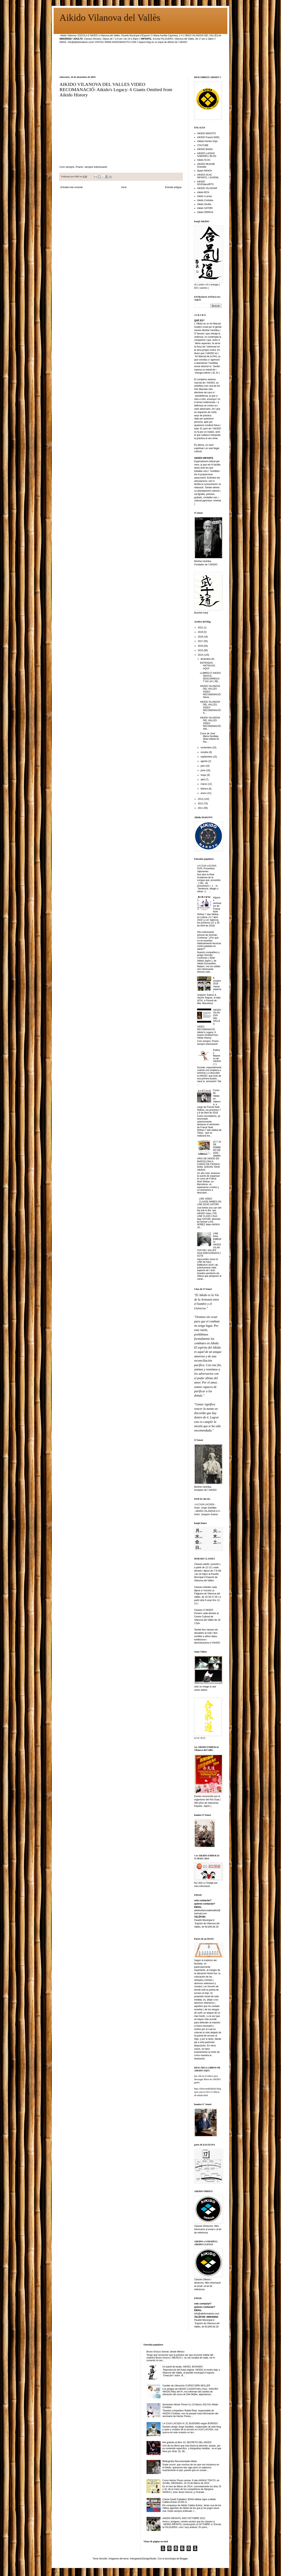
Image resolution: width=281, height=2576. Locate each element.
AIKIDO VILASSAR (207, 188)
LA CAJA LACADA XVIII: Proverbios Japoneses (206, 868)
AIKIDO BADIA (205, 149)
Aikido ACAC (204, 160)
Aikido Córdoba (205, 200)
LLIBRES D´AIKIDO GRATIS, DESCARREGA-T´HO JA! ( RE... (210, 677)
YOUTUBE (202, 145)
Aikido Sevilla (204, 204)
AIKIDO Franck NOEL (208, 137)
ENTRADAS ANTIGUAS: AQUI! (208, 666)
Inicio (124, 187)
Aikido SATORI (205, 208)
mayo (204, 775)
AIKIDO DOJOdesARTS (205, 183)
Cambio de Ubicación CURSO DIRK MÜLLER (186, 2385)
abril (203, 779)
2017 (201, 641)
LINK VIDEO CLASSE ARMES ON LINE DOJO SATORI (209, 1201)
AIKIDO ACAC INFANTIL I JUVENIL (208, 176)
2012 (201, 803)
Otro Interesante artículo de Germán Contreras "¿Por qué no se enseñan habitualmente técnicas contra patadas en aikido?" (209, 940)
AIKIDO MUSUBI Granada (206, 165)
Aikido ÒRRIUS (205, 212)
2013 (201, 799)
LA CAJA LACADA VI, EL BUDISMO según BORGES (190, 2423)
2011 (201, 808)
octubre (205, 752)
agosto (204, 761)
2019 (201, 632)
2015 (201, 650)
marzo (204, 784)
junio (203, 770)
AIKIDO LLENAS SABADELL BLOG (206, 154)
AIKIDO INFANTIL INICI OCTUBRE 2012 (183, 2518)
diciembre (206, 659)
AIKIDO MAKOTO (206, 133)
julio (203, 766)
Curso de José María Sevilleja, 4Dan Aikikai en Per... (209, 737)
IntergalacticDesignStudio (143, 2558)
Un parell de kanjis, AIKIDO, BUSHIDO (182, 2366)
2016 (201, 646)
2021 (201, 627)
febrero (205, 788)
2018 (201, 636)
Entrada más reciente (71, 187)
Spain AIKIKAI (204, 170)
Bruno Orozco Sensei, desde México (166, 2351)
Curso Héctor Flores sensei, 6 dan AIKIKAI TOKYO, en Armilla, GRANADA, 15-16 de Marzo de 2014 (190, 2482)
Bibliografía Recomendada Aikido (179, 2461)
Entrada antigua (173, 187)
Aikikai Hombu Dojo (207, 141)
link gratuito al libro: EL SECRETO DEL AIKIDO (187, 2442)
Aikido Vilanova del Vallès (110, 17)
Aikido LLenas (204, 196)
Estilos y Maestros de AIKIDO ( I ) (217, 1057)
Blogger (184, 2558)
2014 (201, 655)
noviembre (206, 747)
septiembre (207, 756)
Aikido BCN (203, 192)
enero (204, 793)
